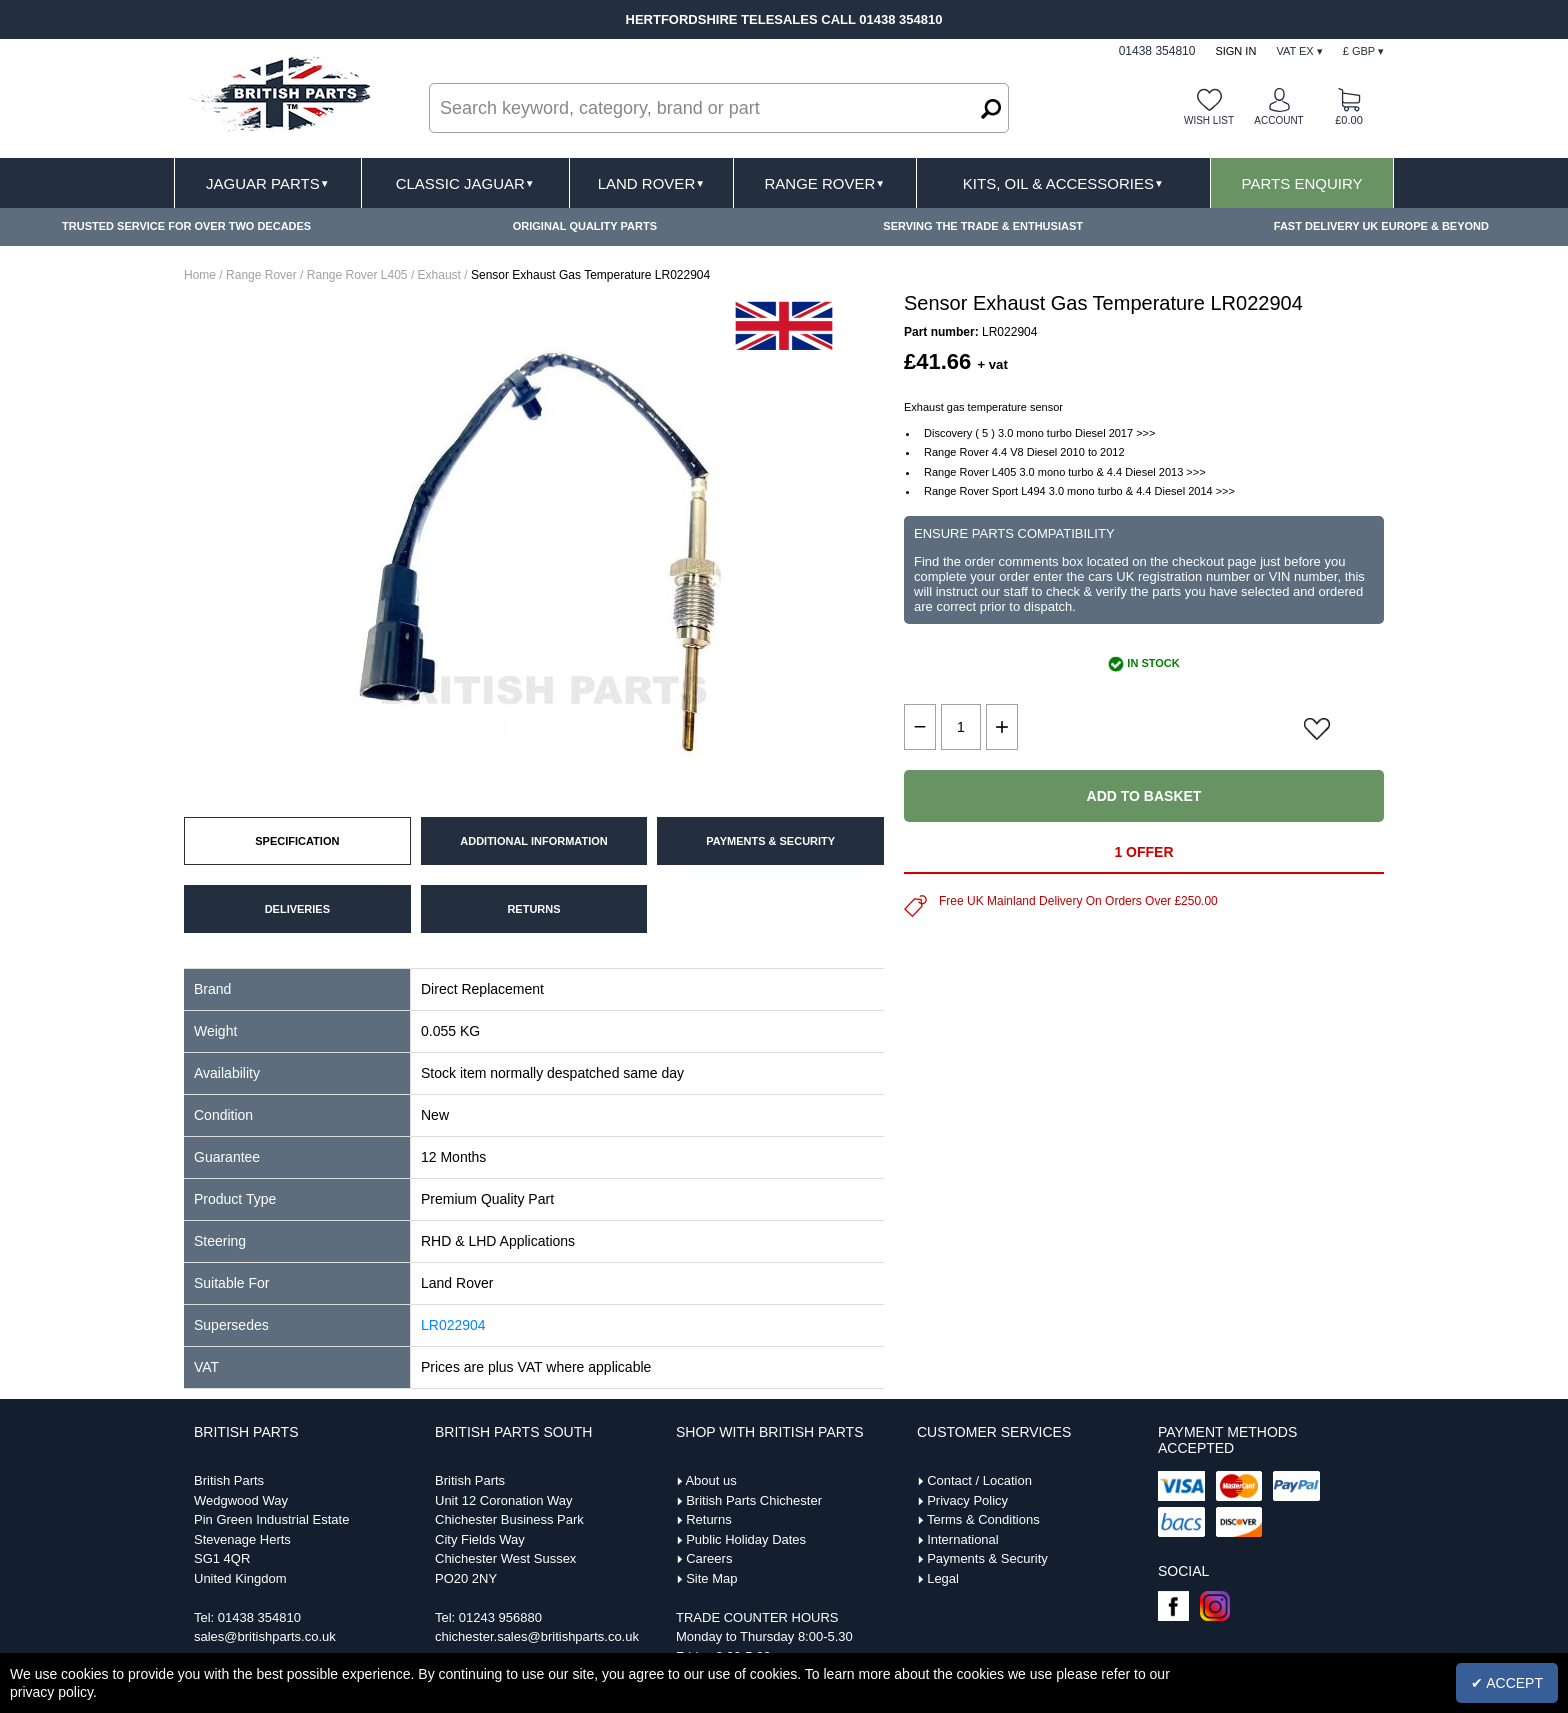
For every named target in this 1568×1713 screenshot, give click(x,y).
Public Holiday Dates (746, 1539)
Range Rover (824, 183)
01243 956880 (500, 1617)
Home (200, 275)
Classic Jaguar (465, 183)
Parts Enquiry (1302, 183)
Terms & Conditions (983, 1519)
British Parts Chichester (754, 1500)
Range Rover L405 (357, 275)
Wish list (1209, 120)
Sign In (1235, 51)
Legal (943, 1578)
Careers (709, 1558)
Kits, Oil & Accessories (1063, 183)
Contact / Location (979, 1480)
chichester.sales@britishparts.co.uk (537, 1636)
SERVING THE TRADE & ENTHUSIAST (983, 226)
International (963, 1539)
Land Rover (651, 183)
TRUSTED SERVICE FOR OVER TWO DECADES (186, 226)
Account (1278, 120)
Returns (709, 1519)
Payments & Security (987, 1558)
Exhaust (439, 275)
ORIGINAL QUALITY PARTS (585, 226)
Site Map (711, 1578)
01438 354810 (259, 1617)
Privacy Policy (967, 1500)
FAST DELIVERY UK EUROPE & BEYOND (1381, 226)
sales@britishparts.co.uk (265, 1636)
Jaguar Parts (268, 183)
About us (710, 1480)
